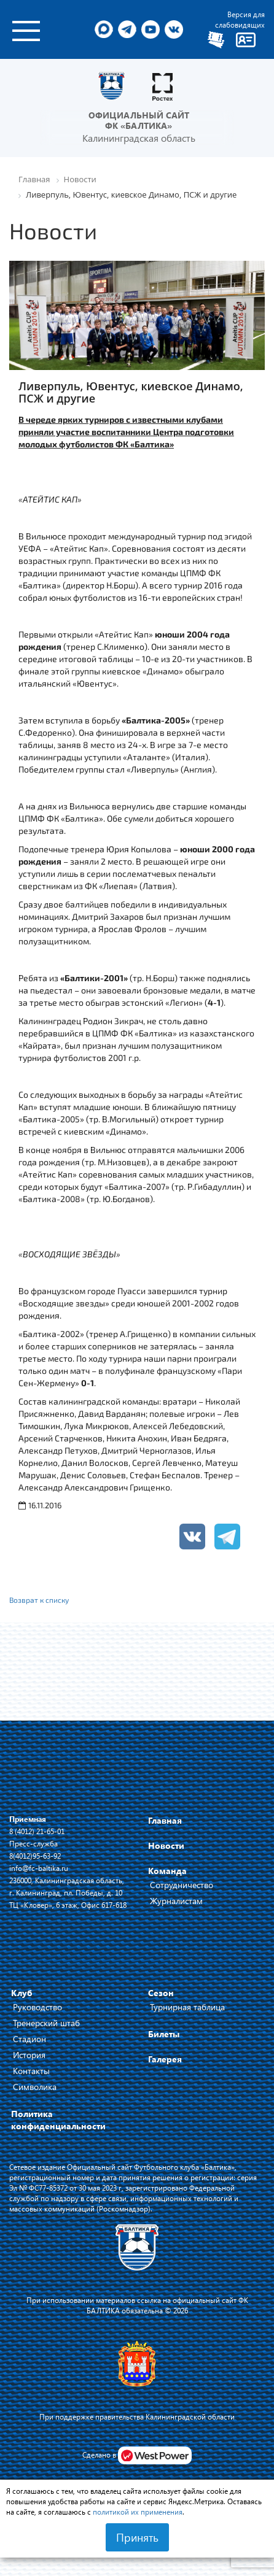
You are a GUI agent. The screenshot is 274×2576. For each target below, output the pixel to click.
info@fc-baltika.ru (38, 1868)
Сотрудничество (181, 1885)
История (29, 2055)
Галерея (165, 2059)
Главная (165, 1820)
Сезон (161, 1993)
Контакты (31, 2071)
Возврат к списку (39, 1599)
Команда (167, 1870)
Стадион (29, 2039)
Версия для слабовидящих (240, 19)
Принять (137, 2537)
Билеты (163, 2034)
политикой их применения (137, 2511)
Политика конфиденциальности (58, 2120)
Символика (35, 2086)
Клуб (22, 1993)
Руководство (37, 2007)
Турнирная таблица (187, 2007)
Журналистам (176, 1901)
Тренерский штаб (46, 2023)
